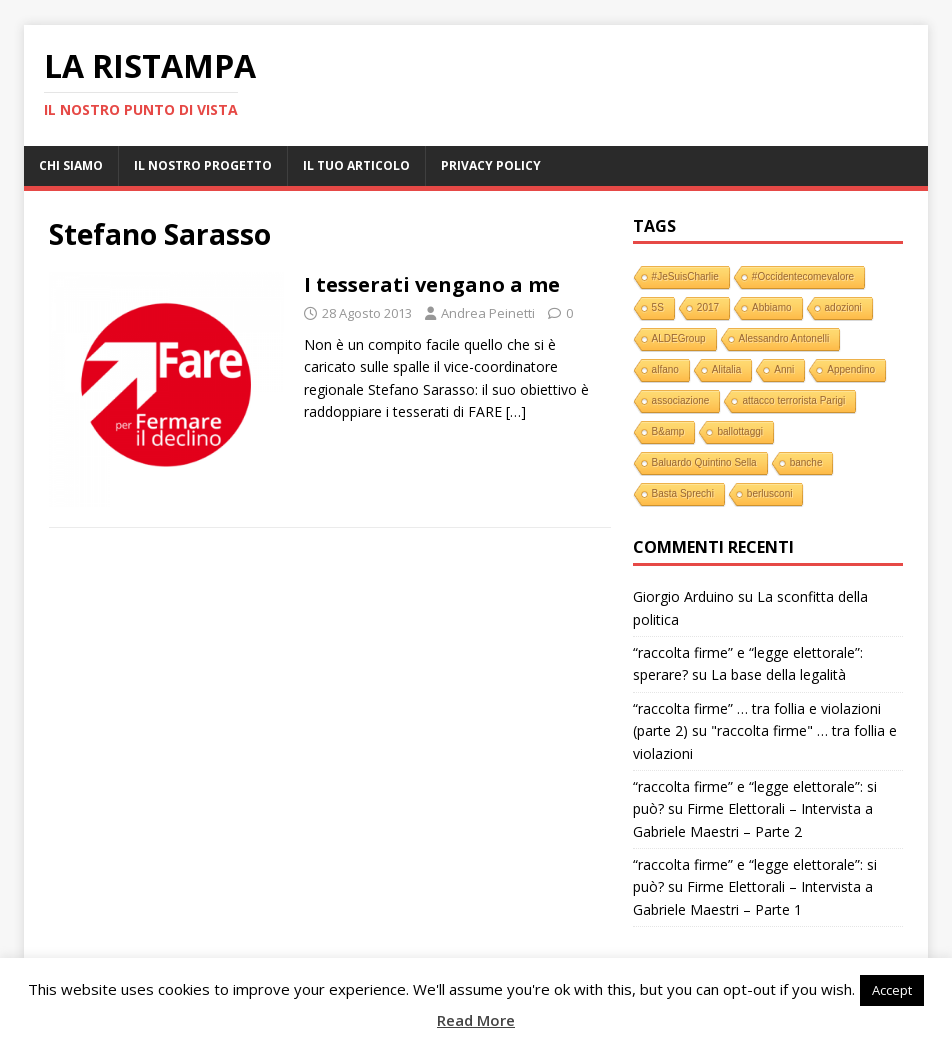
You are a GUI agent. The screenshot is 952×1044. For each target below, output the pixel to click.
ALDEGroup (679, 338)
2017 (708, 307)
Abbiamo (771, 307)
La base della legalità (778, 674)
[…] (516, 411)
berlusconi (770, 493)
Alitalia (726, 369)
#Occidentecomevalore (803, 276)
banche (806, 462)
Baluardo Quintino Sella (704, 462)
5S (658, 307)
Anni (784, 369)
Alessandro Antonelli (784, 338)
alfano (665, 369)
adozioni (843, 307)
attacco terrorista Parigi (793, 400)
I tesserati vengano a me (432, 284)
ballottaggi (740, 431)
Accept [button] (892, 990)
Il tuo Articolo (356, 165)
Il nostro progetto (203, 165)
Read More (476, 1020)
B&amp (668, 431)
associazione (681, 400)
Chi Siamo (71, 165)
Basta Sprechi (683, 493)
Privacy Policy (491, 165)
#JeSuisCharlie (685, 276)
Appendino (851, 369)
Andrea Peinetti (488, 313)
